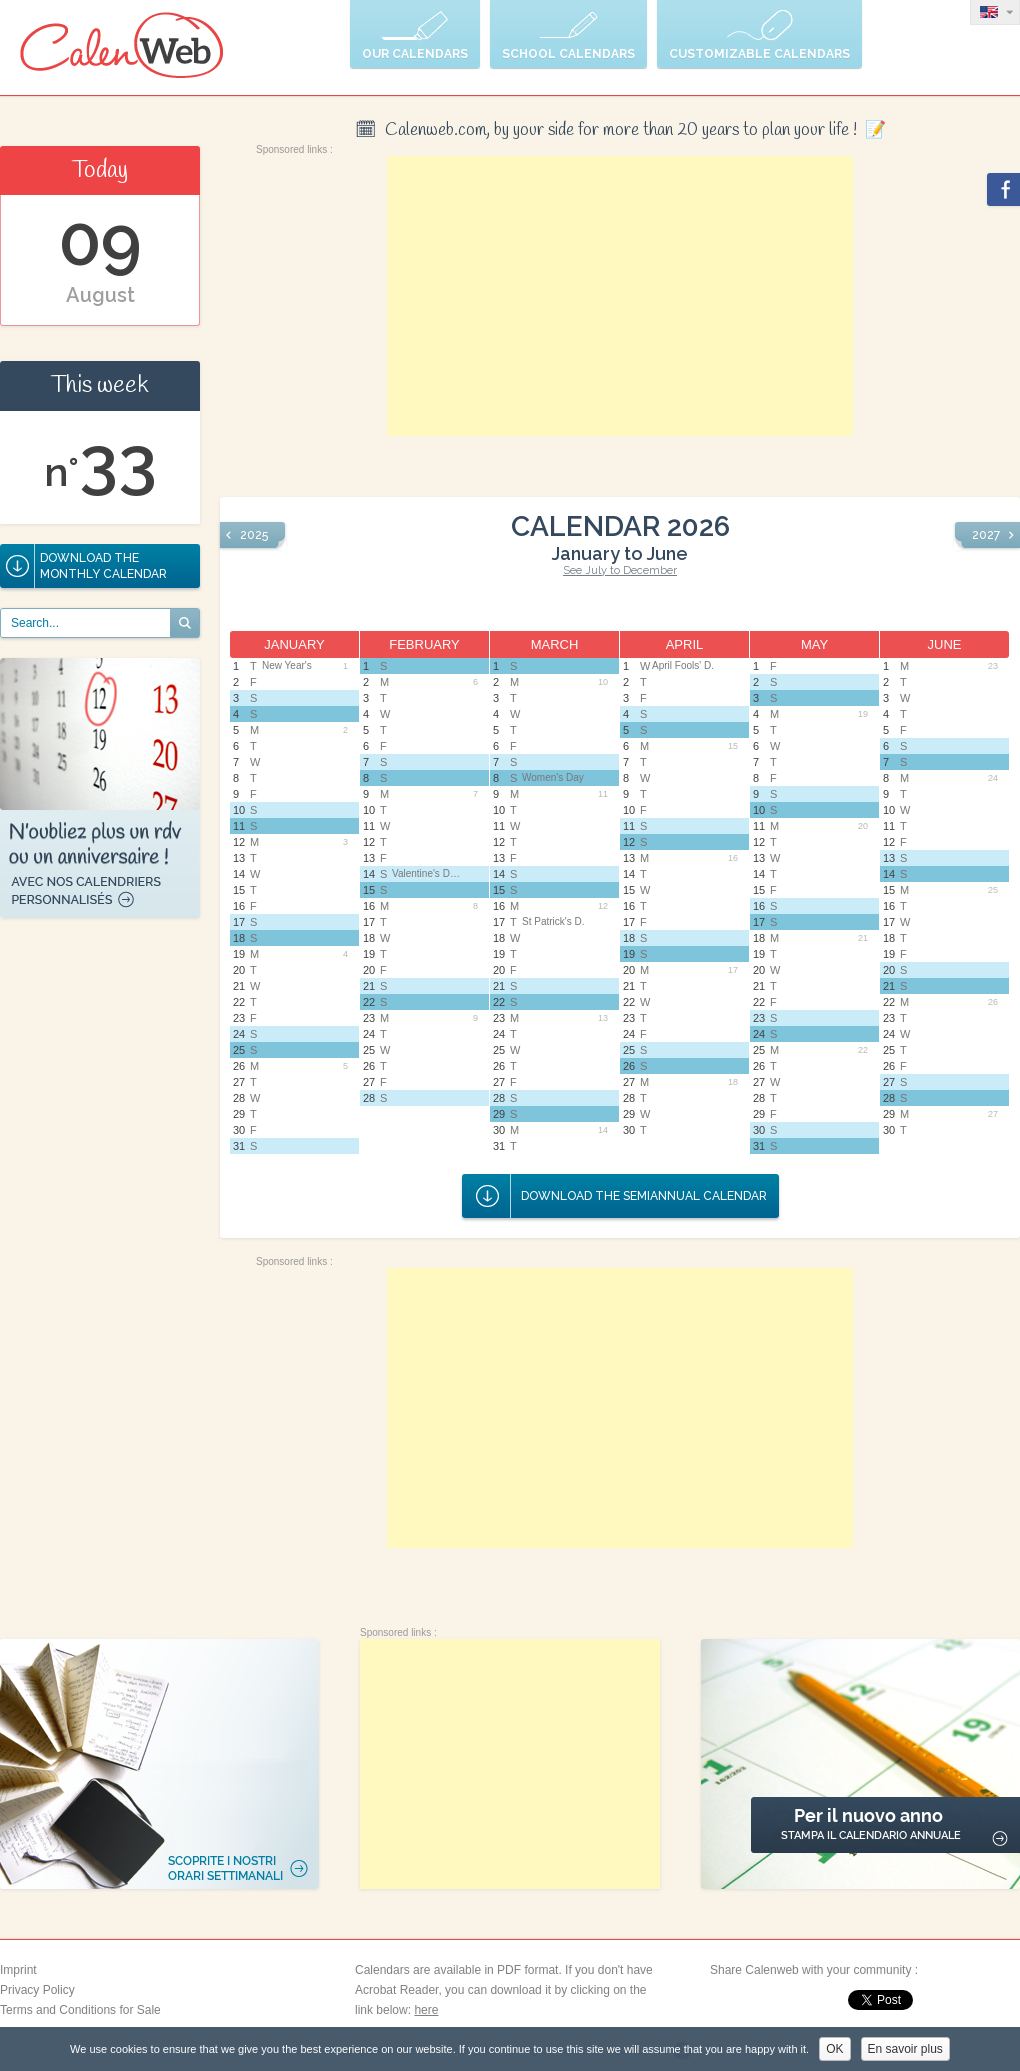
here (426, 2010)
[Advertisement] (620, 296)
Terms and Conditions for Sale (80, 2010)
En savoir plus (905, 2049)
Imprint (18, 1970)
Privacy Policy (37, 1990)
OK (834, 2049)
